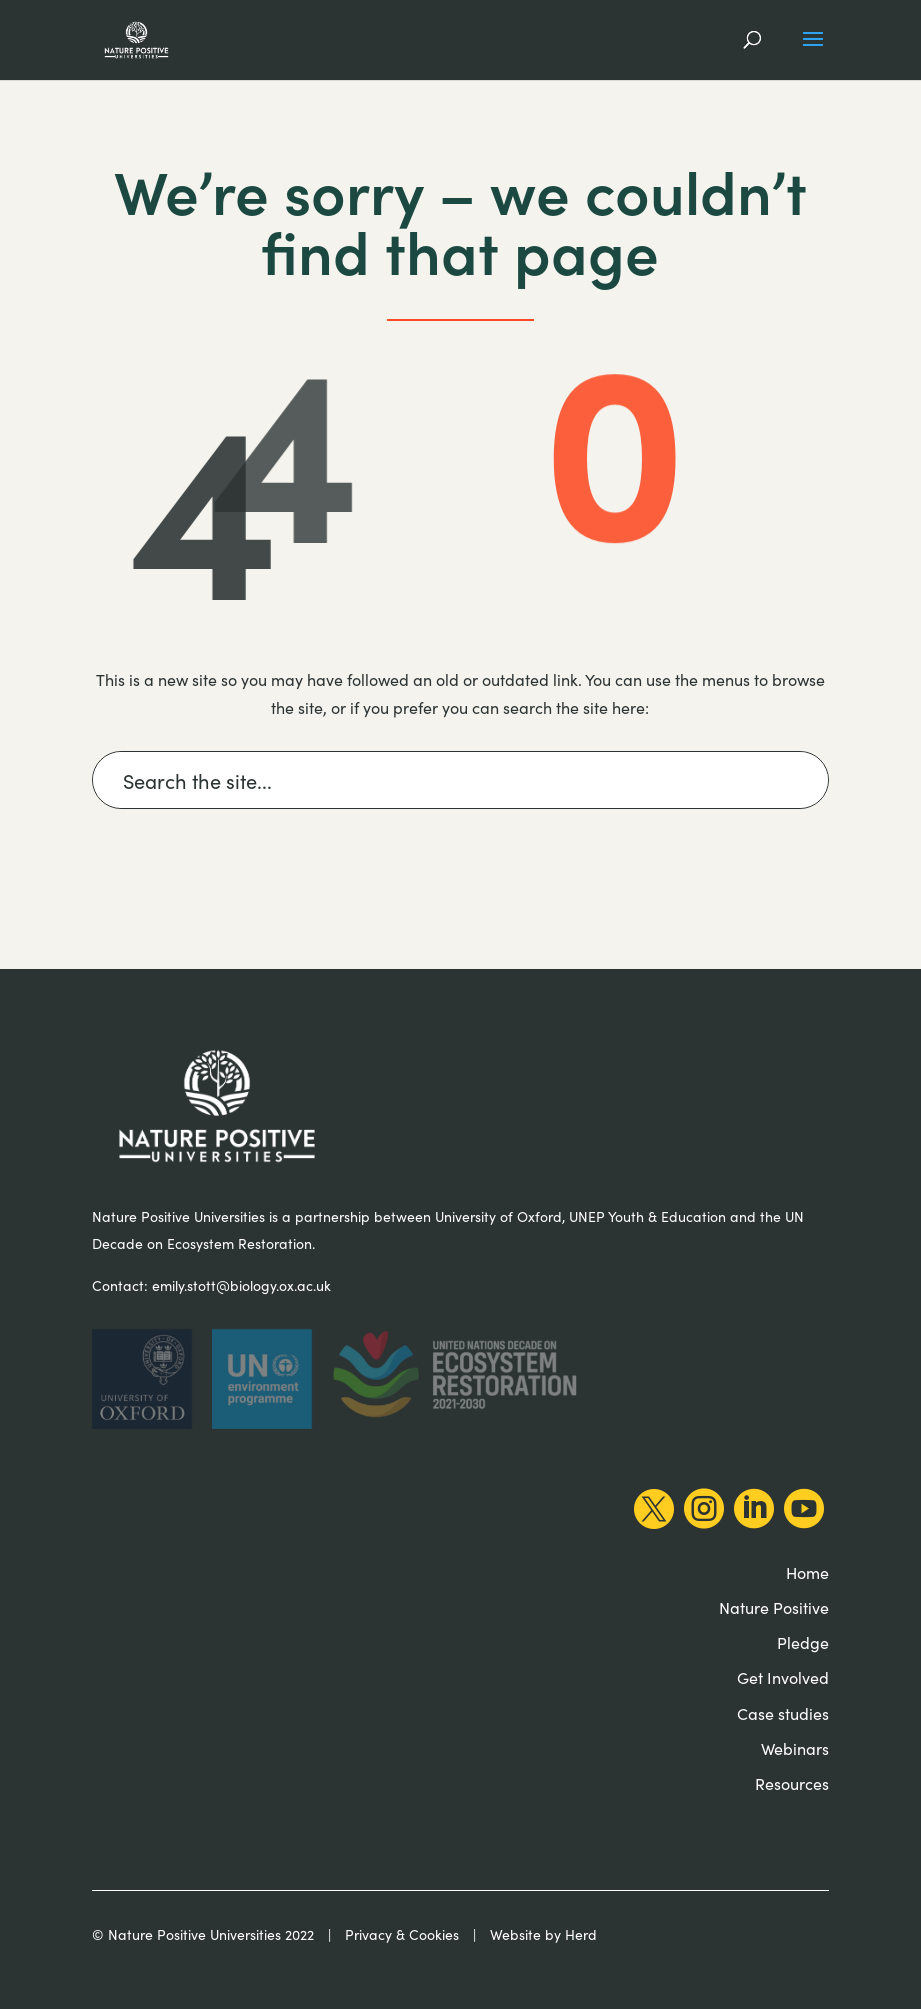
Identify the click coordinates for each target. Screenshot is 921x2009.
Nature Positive (774, 1607)
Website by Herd (543, 1934)
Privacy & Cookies (402, 1934)
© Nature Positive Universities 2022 (203, 1934)
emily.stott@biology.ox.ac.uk (241, 1285)
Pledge (803, 1642)
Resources (792, 1783)
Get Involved (783, 1677)
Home (807, 1572)
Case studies (783, 1713)
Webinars (795, 1748)
